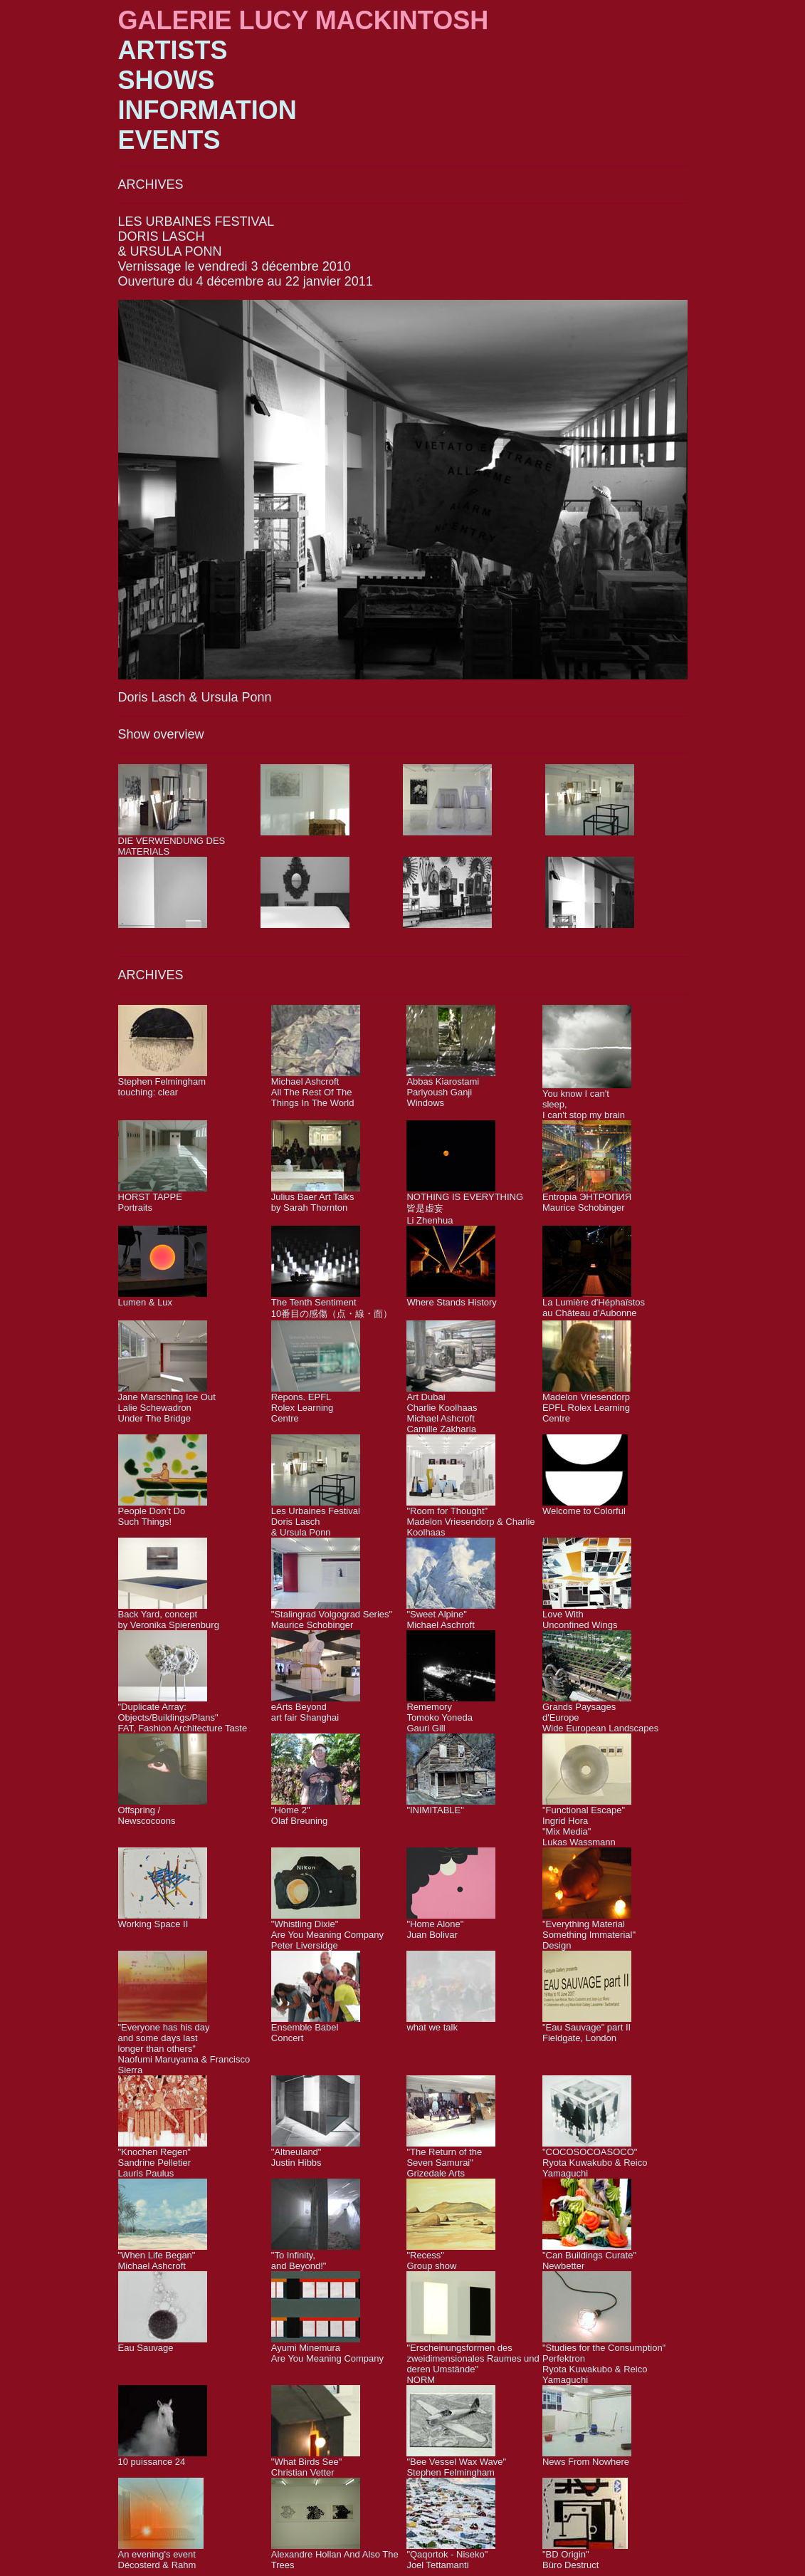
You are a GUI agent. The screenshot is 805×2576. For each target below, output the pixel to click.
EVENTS (169, 140)
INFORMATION (207, 110)
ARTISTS (173, 50)
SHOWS (166, 80)
